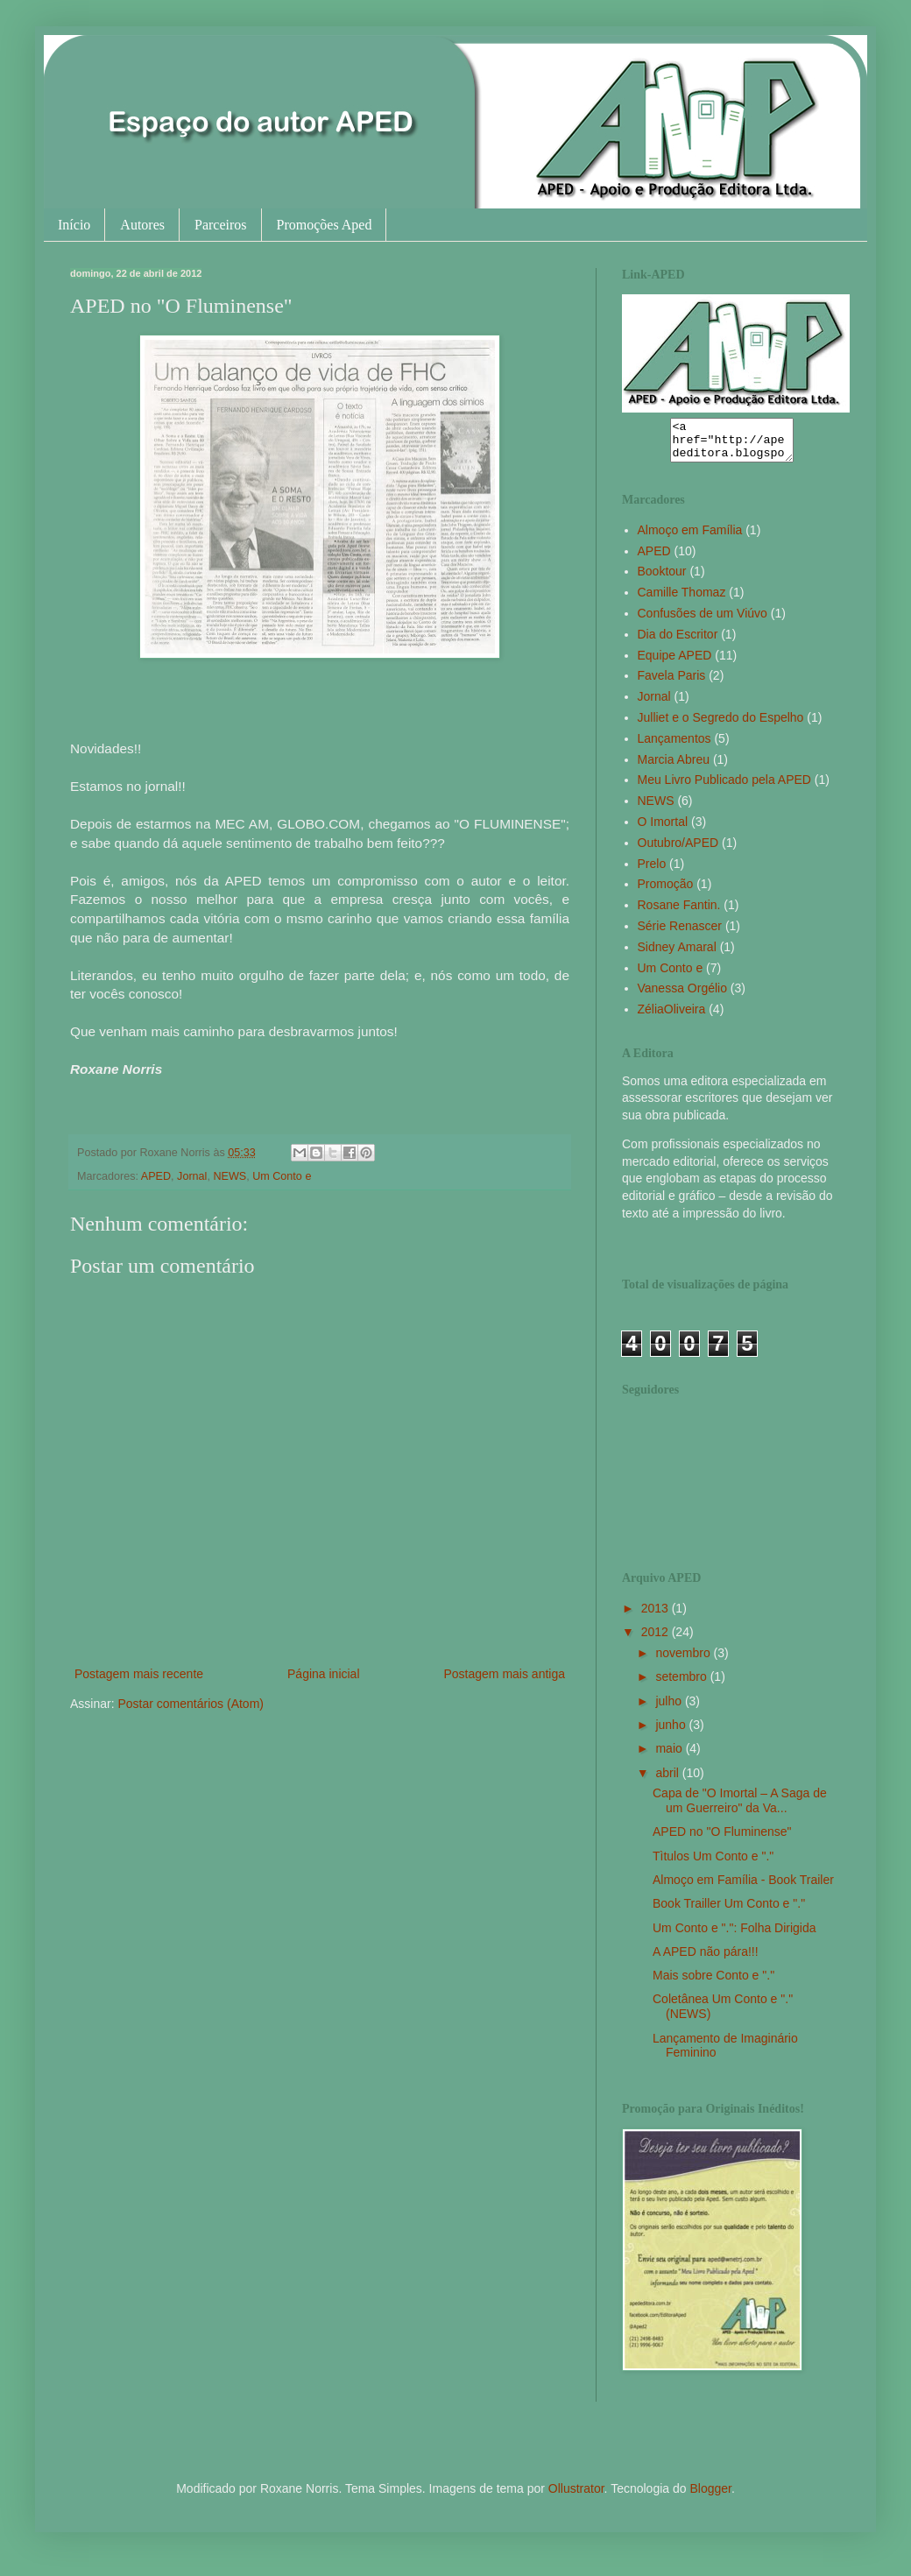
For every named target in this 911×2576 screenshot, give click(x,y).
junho (672, 1733)
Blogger (710, 2496)
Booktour (662, 579)
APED (156, 1176)
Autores (142, 224)
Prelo (652, 872)
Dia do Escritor (678, 642)
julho (669, 1709)
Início (74, 224)
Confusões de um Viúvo (702, 621)
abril (668, 1781)
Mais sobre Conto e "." (713, 1983)
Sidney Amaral (677, 955)
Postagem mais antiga (504, 1674)
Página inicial (323, 1674)
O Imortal (663, 829)
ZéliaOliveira (672, 1017)
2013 (656, 1616)
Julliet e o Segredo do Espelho (721, 725)
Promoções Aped (324, 224)
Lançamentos (674, 746)
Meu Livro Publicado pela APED (724, 787)
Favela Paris (672, 683)
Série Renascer (680, 934)
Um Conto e (281, 1176)
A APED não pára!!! (706, 1959)
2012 (656, 1640)
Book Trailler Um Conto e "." (729, 1911)
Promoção (666, 892)
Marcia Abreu (674, 767)
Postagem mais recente (138, 1674)
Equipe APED (675, 663)
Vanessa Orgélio (682, 996)
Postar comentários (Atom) (190, 1704)
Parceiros (220, 224)
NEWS (229, 1176)
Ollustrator (576, 2496)
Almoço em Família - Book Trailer (743, 1888)
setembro (682, 1684)
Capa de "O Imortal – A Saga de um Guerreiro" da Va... (740, 1808)
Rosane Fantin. (679, 913)
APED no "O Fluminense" (722, 1839)
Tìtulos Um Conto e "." (713, 1864)
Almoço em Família (690, 538)
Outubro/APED (678, 850)
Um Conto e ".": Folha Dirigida (734, 1936)
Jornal (192, 1176)
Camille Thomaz (682, 600)
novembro (684, 1661)
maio (670, 1756)
